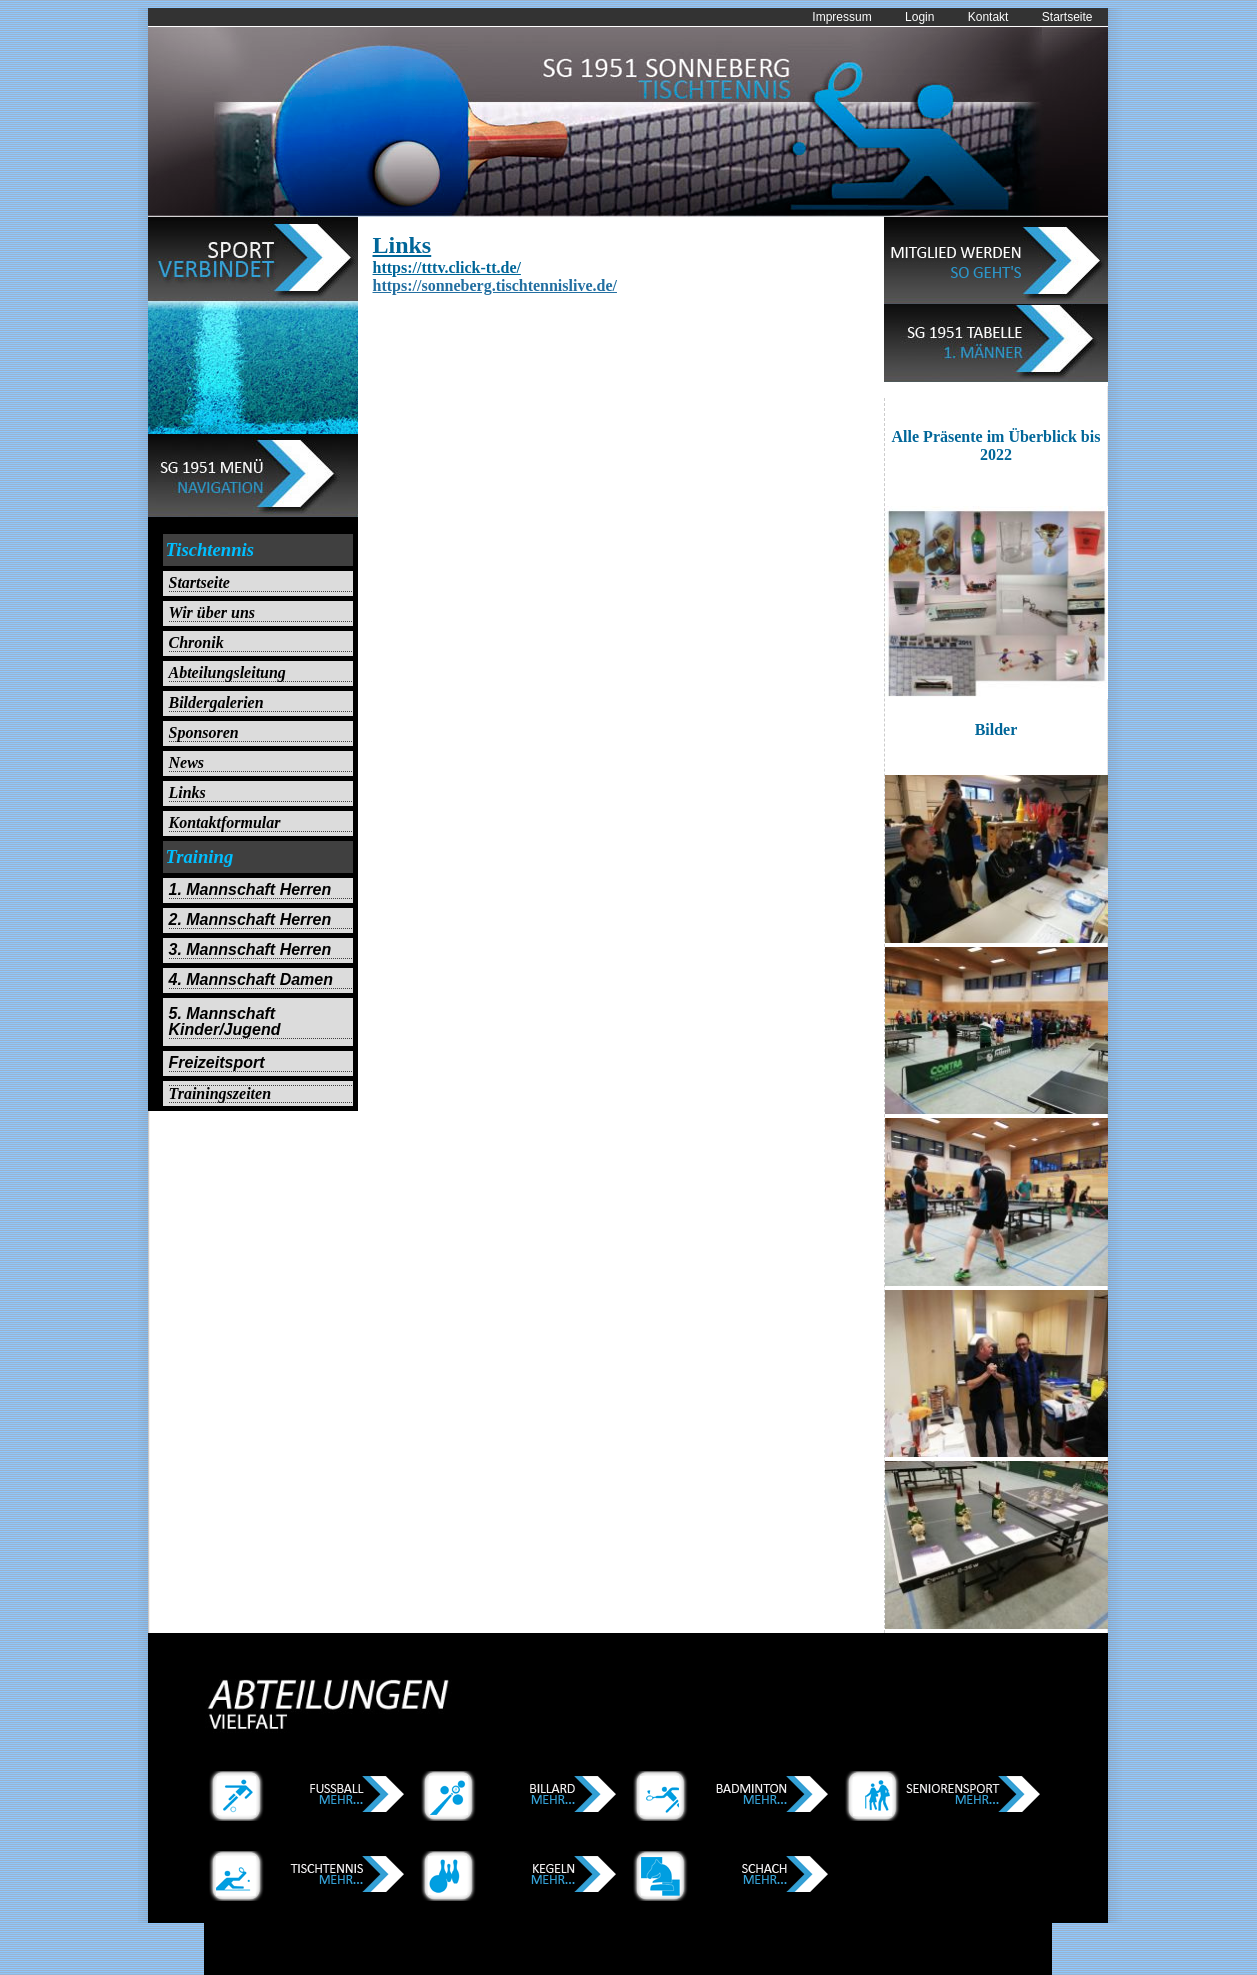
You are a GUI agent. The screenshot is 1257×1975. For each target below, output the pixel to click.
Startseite (1067, 17)
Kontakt (988, 17)
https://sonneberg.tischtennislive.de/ (495, 285)
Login (919, 17)
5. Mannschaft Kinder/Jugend (225, 1022)
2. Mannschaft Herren (250, 920)
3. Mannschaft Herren (250, 950)
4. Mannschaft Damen (251, 980)
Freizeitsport (217, 1063)
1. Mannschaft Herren (250, 890)
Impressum (841, 17)
